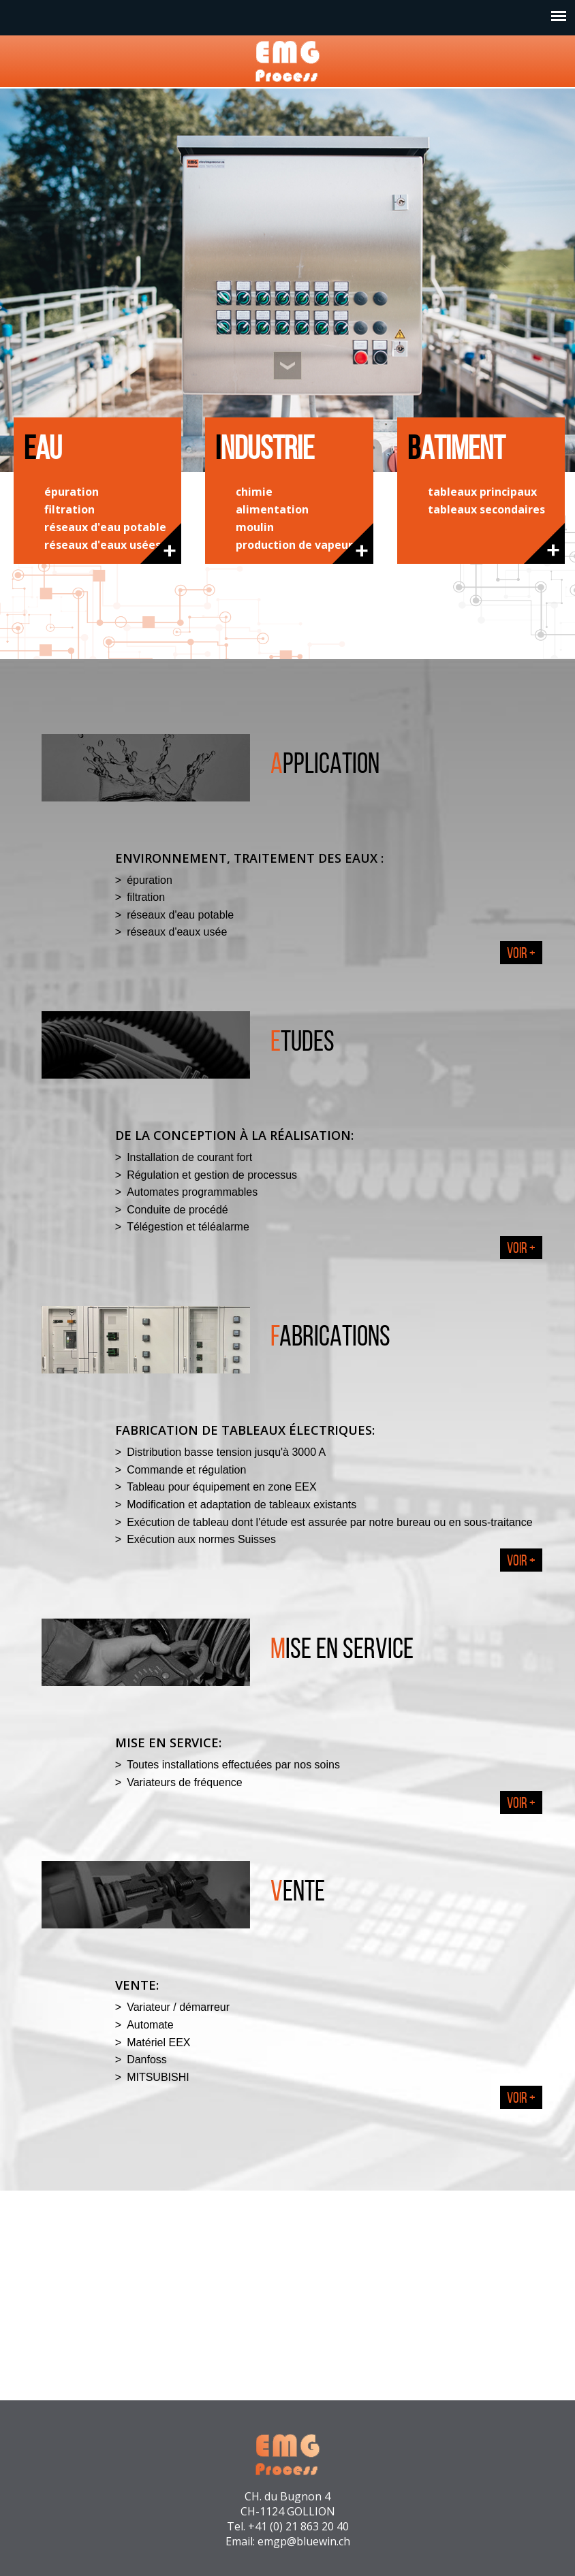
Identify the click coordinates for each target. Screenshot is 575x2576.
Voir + (521, 952)
